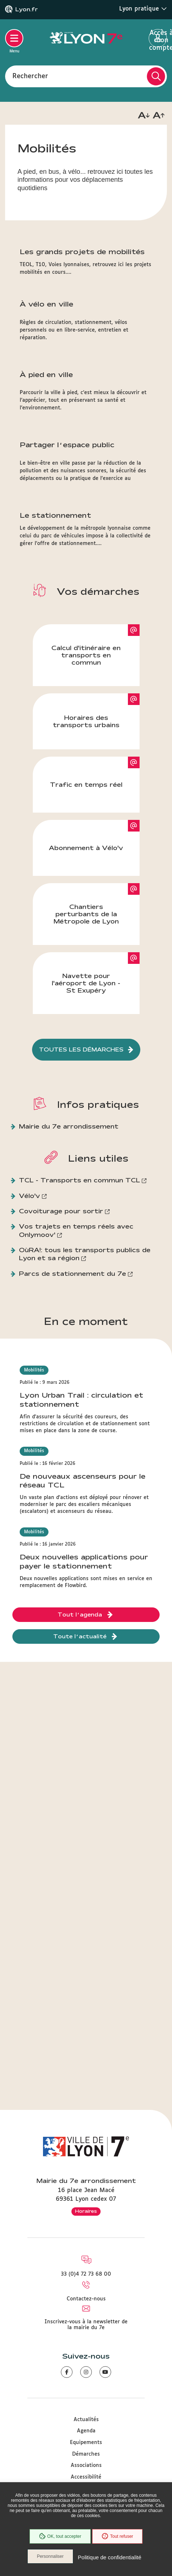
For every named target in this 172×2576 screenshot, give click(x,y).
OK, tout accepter (60, 2536)
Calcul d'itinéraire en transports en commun (86, 655)
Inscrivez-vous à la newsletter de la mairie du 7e (86, 2324)
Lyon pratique (143, 8)
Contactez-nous (86, 2298)
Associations (86, 2465)
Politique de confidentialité (109, 2557)
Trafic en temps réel (86, 784)
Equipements (86, 2442)
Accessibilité (86, 2477)
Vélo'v (29, 1195)
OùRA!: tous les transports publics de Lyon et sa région (84, 1253)
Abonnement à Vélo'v (86, 847)
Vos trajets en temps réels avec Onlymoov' (76, 1230)
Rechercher (30, 76)
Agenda (86, 2430)
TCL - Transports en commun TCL (79, 1180)
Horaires (86, 2211)
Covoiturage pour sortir (61, 1210)
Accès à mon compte (158, 38)
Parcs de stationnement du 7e (72, 1273)
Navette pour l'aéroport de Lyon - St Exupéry (86, 983)
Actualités (86, 2419)
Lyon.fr (26, 9)
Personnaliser (50, 2556)
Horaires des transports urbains (86, 721)
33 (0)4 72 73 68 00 (86, 2274)
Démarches (86, 2454)
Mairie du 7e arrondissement (68, 1126)
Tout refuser (117, 2536)
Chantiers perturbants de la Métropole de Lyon (86, 914)
